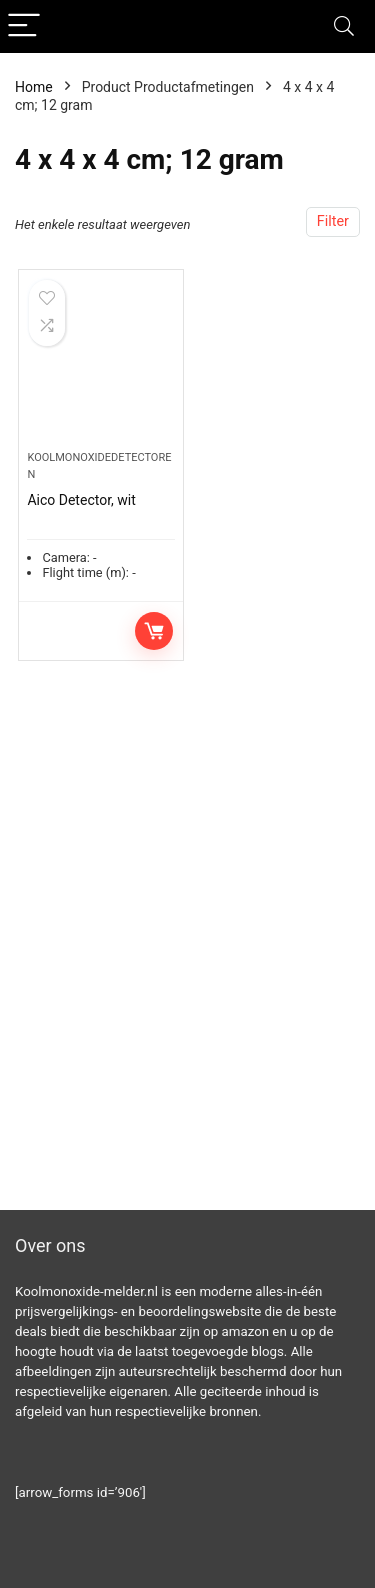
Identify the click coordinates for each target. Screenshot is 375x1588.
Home (34, 87)
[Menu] (24, 26)
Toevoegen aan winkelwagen (154, 631)
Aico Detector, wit (81, 500)
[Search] (344, 26)
